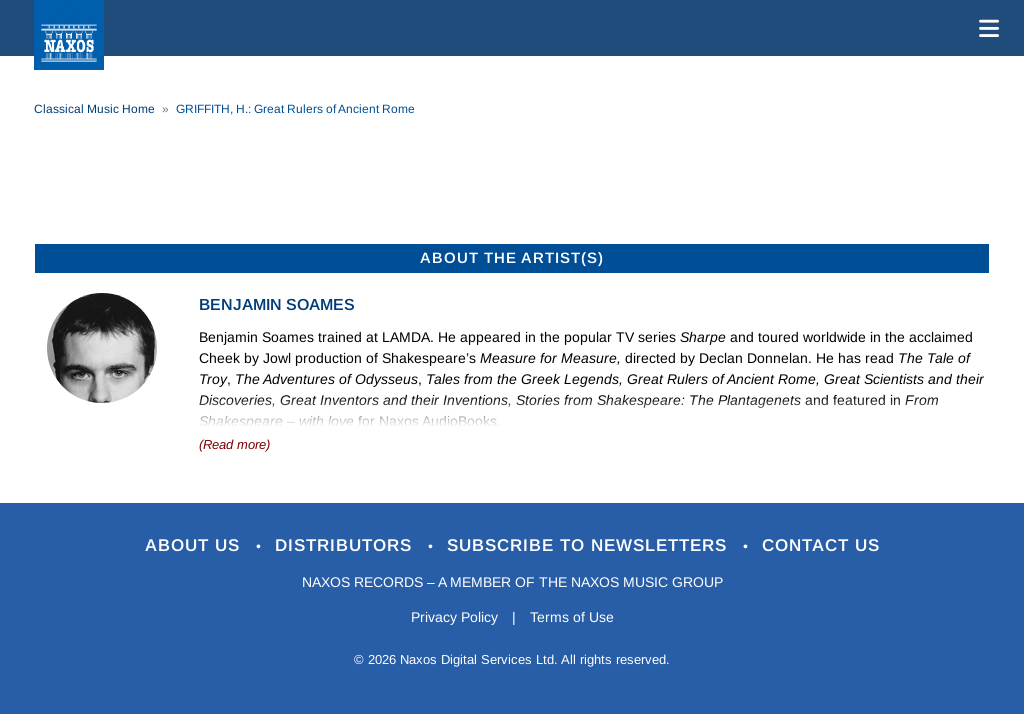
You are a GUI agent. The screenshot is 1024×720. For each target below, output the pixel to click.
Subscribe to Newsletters (590, 545)
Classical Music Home (94, 109)
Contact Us (821, 545)
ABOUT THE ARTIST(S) (512, 257)
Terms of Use (572, 617)
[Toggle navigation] (985, 28)
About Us (195, 545)
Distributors (346, 545)
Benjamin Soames (277, 304)
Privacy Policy (454, 617)
